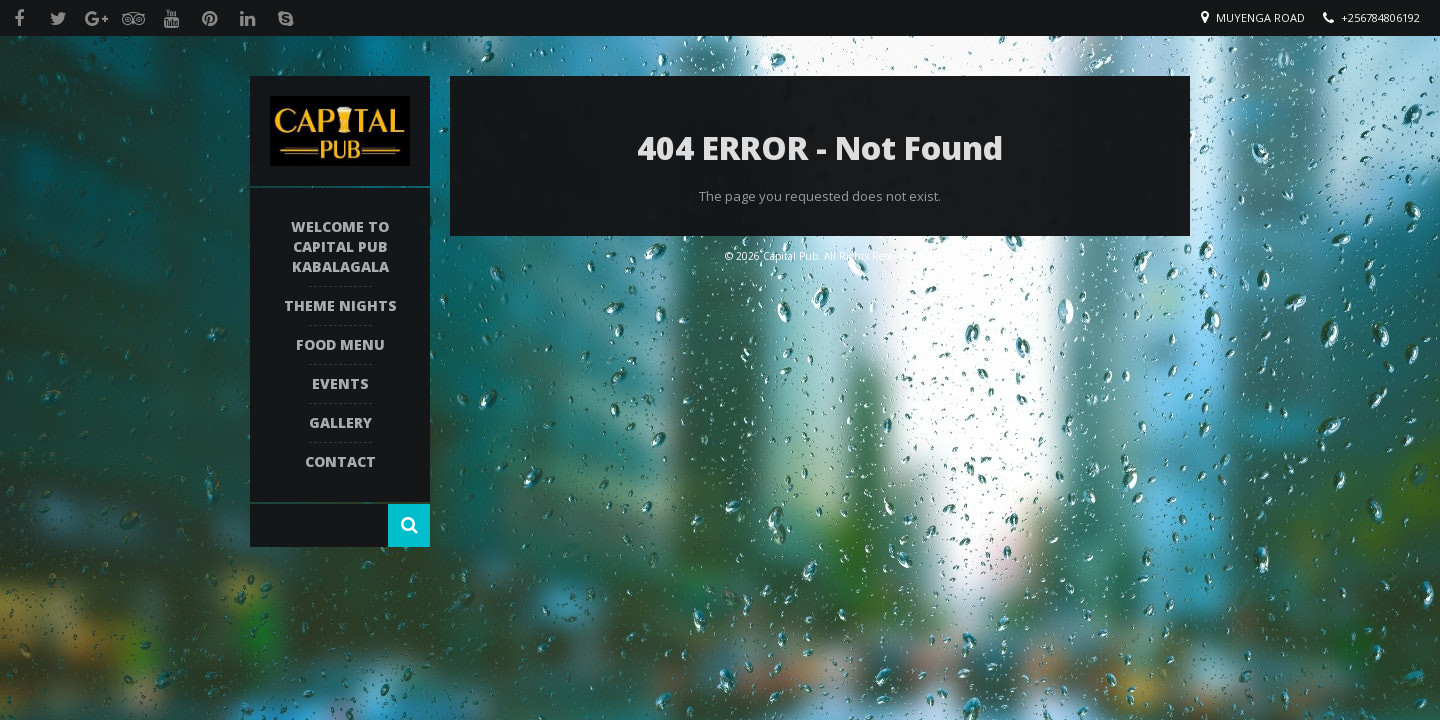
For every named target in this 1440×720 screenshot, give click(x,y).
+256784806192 (1380, 17)
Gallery (340, 422)
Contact (340, 461)
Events (340, 383)
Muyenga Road (1260, 17)
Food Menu (340, 344)
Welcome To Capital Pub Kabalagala (340, 246)
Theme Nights (340, 305)
